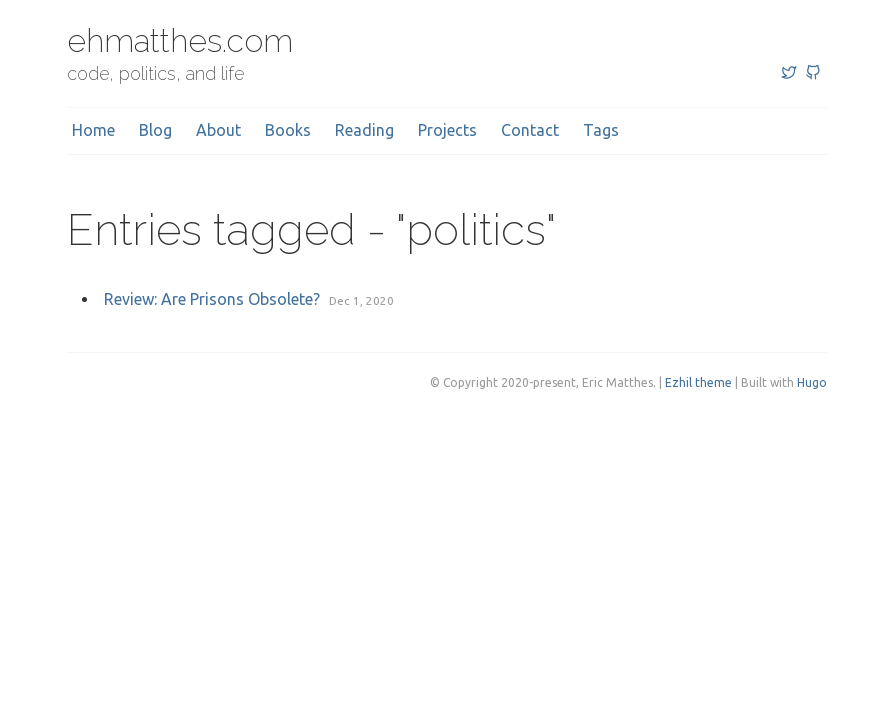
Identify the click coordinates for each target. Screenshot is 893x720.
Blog (155, 130)
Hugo (812, 382)
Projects (447, 130)
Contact (530, 130)
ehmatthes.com (180, 40)
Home (93, 130)
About (218, 130)
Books (288, 130)
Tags (601, 130)
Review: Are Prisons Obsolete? (212, 299)
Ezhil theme (698, 382)
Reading (364, 130)
